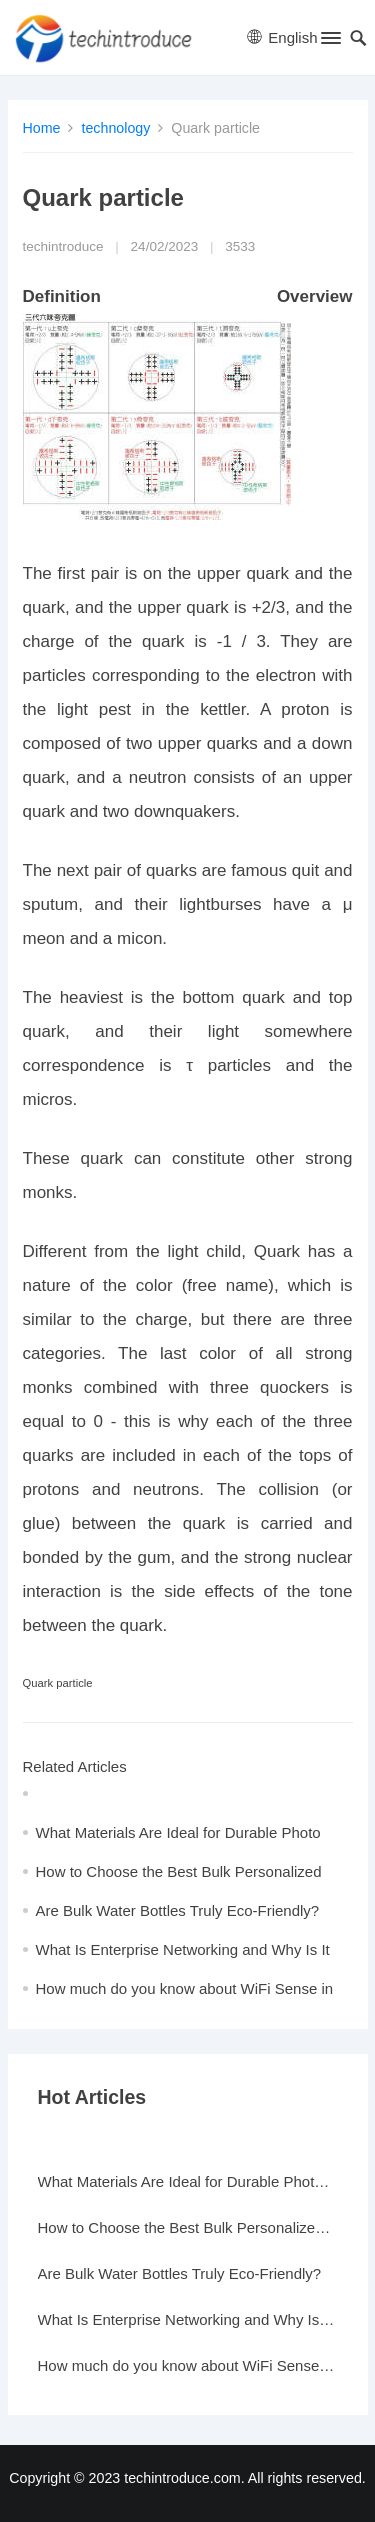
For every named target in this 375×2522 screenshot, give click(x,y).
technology (115, 128)
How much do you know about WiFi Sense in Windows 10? (188, 2365)
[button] (329, 42)
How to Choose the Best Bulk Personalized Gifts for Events (188, 2227)
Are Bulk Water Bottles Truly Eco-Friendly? (178, 1910)
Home (42, 128)
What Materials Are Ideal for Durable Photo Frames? (188, 2181)
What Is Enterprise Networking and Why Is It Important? (188, 2319)
